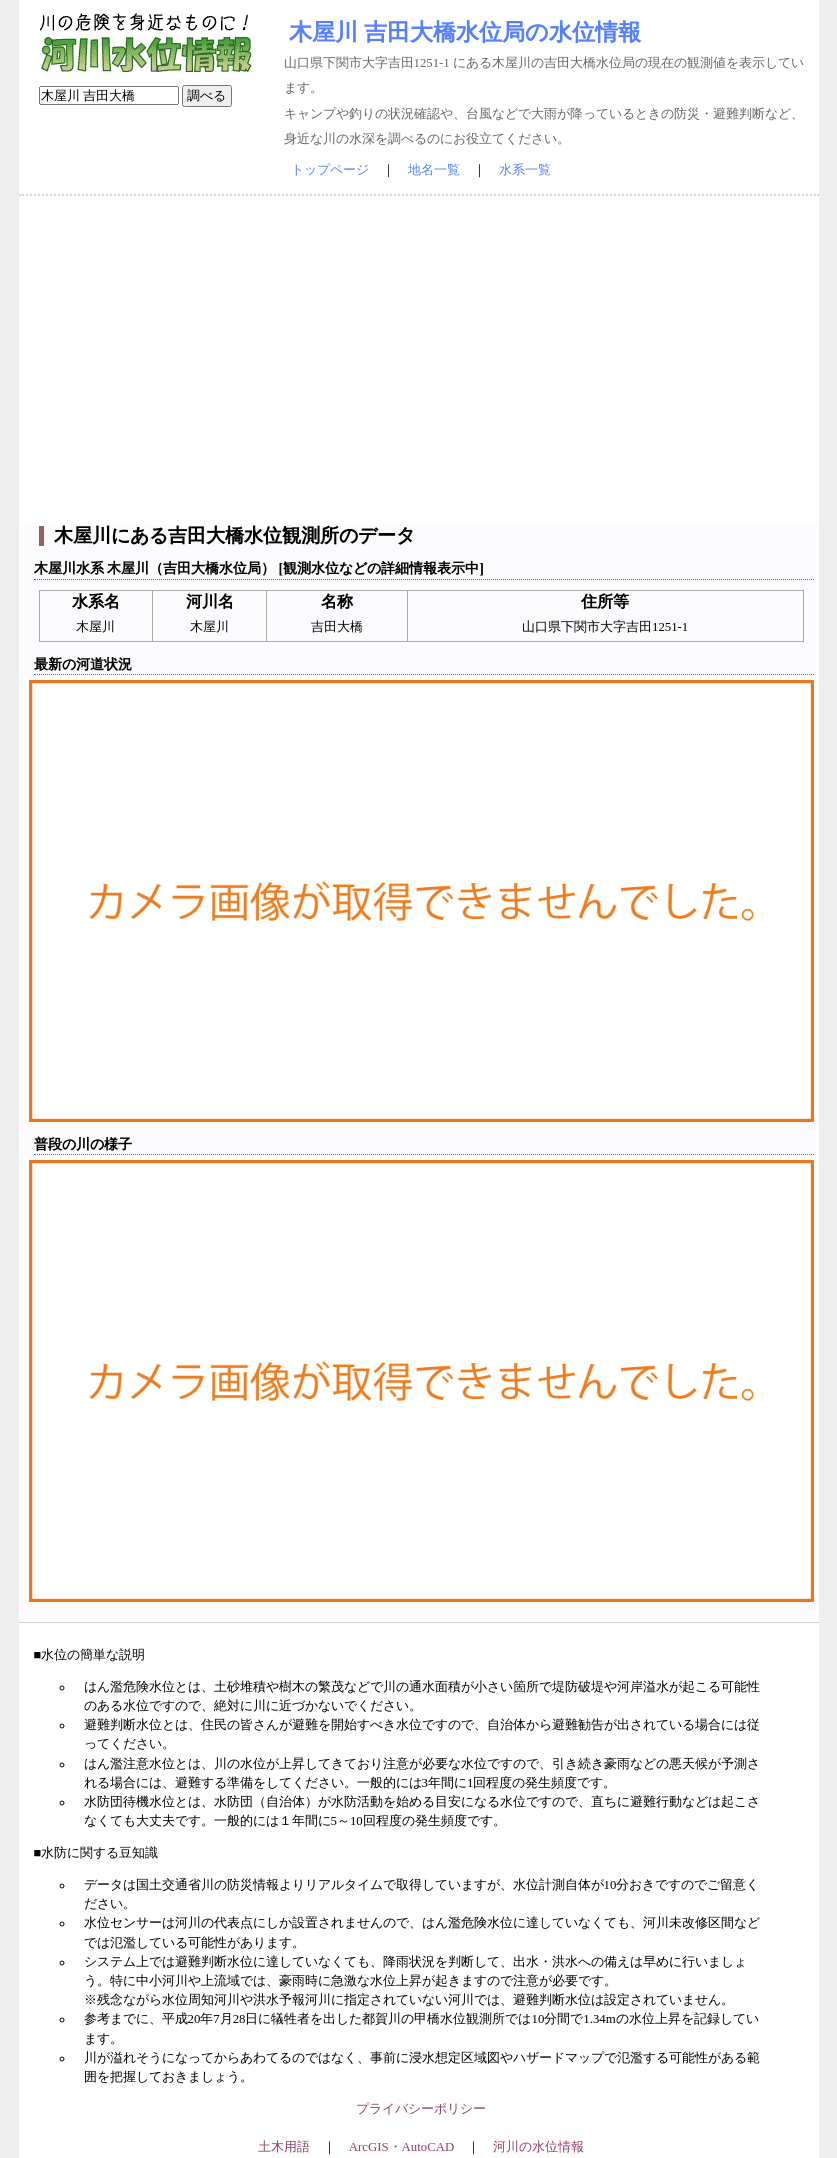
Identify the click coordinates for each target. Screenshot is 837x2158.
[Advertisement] (419, 361)
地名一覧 (434, 170)
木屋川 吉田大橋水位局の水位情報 (465, 32)
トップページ (330, 170)
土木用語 (284, 2147)
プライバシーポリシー (421, 2109)
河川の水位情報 (538, 2147)
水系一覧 (525, 170)
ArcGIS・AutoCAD (401, 2147)
